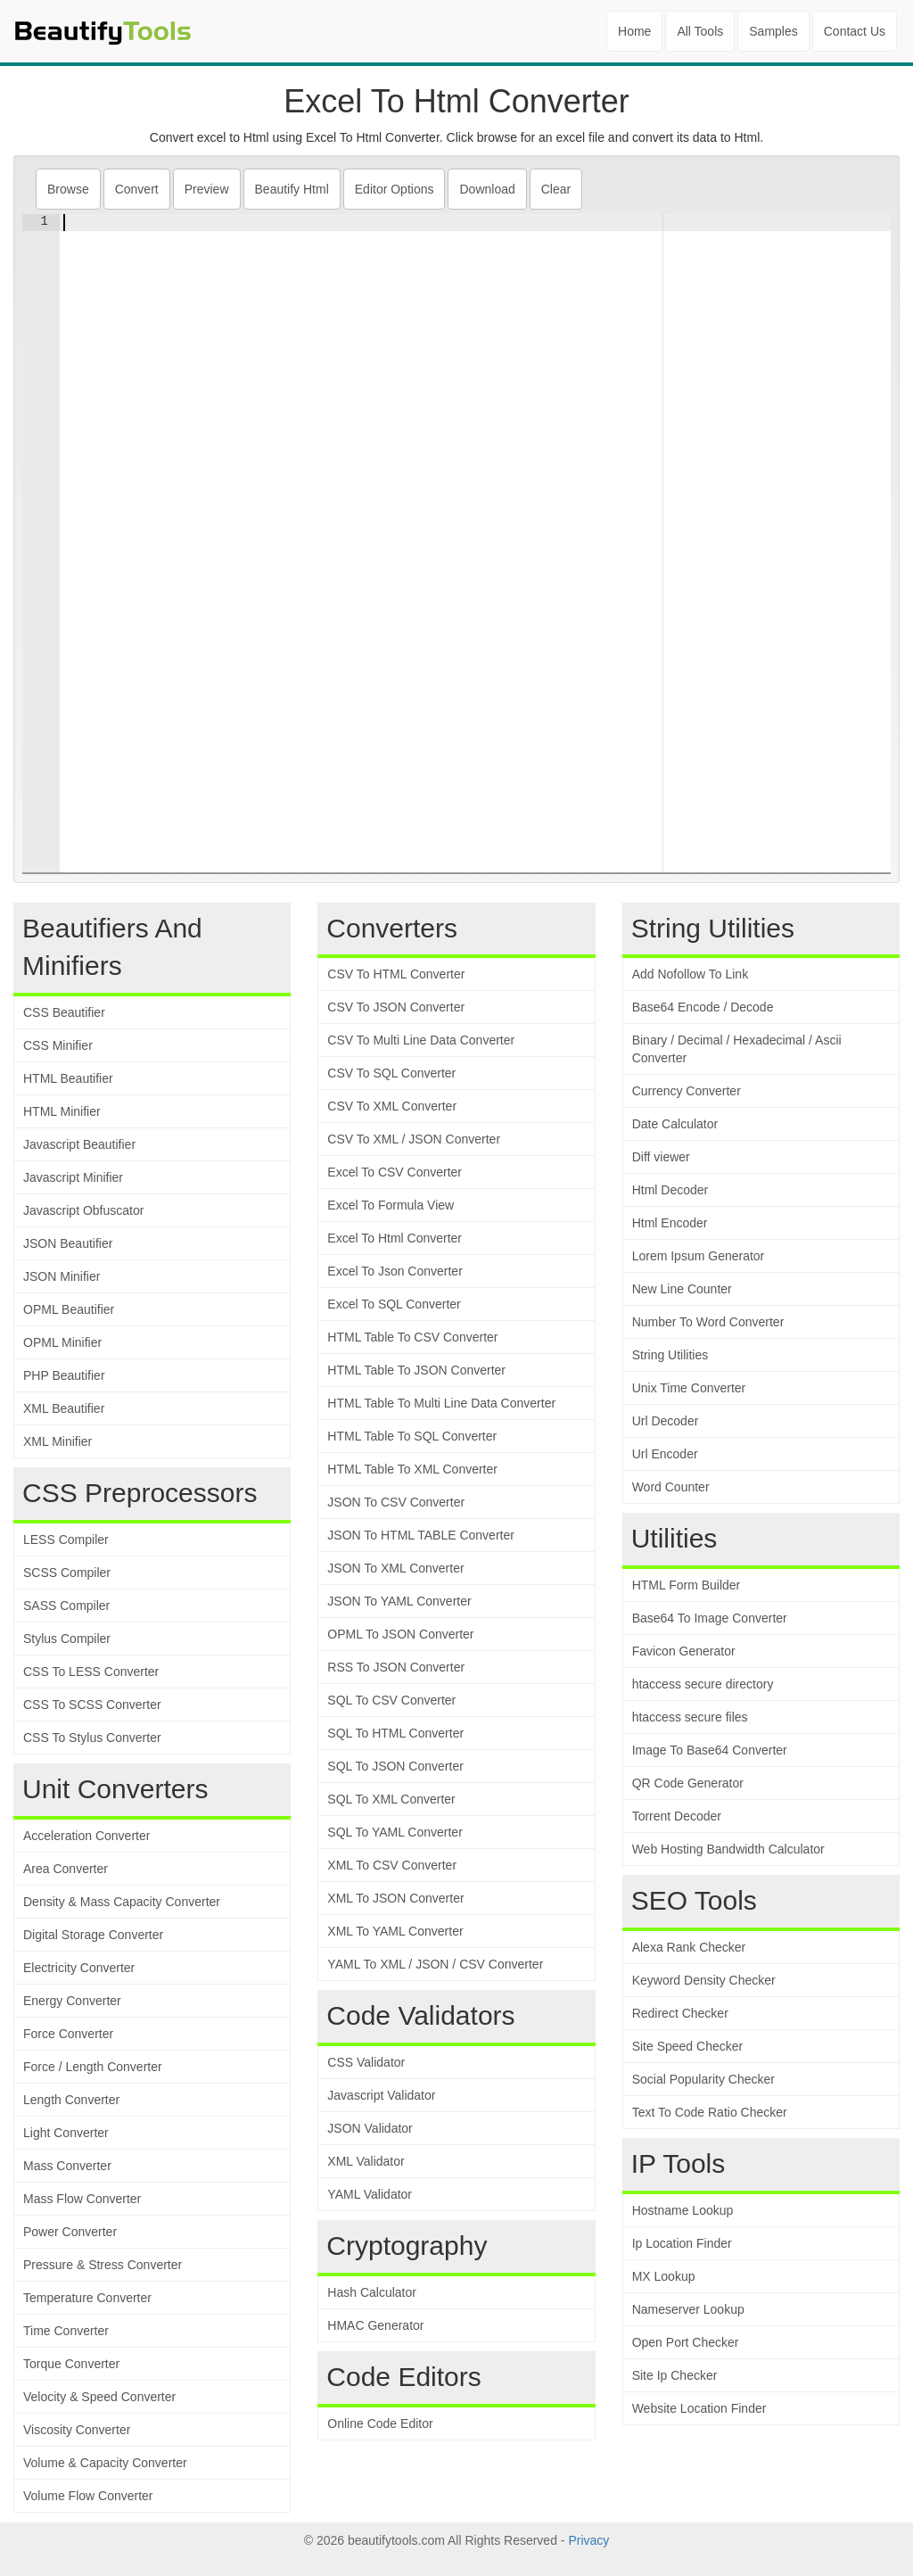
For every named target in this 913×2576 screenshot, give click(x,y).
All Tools (700, 31)
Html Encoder (670, 1223)
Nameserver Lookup (688, 2309)
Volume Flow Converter (88, 2496)
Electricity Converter (79, 1968)
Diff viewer (661, 1157)
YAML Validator (369, 2194)
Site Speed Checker (688, 2046)
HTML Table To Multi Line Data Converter (441, 1403)
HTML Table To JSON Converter (416, 1370)
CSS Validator (366, 2062)
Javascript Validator (381, 2095)
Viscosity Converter (76, 2430)
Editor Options (394, 189)
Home (634, 31)
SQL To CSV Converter (391, 1700)
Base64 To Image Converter (709, 1618)
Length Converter (71, 2100)
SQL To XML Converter (391, 1799)
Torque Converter (71, 2364)
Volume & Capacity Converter (105, 2463)
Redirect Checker (680, 2013)
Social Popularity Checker (703, 2079)
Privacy (588, 2540)
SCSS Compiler (67, 1572)
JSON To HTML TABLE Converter (420, 1535)
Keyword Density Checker (704, 1980)
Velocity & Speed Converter (99, 2397)
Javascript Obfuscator (83, 1210)
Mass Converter (67, 2166)
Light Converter (66, 2133)
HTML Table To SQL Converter (412, 1436)
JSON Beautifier (67, 1243)
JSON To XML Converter (395, 1568)
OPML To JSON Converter (400, 1634)
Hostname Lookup (683, 2210)
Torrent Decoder (676, 1816)
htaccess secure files (690, 1717)
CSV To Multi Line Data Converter (420, 1040)
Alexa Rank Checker (689, 1947)
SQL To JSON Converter (395, 1766)
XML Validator (365, 2161)
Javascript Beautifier (79, 1144)
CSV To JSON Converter (396, 1007)
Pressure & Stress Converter (102, 2265)
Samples (773, 31)
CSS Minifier (58, 1045)
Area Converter (65, 1869)
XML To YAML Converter (395, 1931)
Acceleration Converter (86, 1836)
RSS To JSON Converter (396, 1667)
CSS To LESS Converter (91, 1671)
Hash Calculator (371, 2292)
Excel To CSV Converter (394, 1172)
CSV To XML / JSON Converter (413, 1139)
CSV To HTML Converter (396, 974)
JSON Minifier (61, 1276)
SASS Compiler (66, 1605)
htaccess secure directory (703, 1684)
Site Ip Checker (675, 2375)
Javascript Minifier (73, 1177)
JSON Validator (369, 2128)
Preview (207, 189)
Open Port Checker (685, 2342)
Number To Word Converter (708, 1322)
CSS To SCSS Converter (92, 1704)
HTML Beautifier (68, 1078)
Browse (68, 189)
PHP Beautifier (64, 1375)
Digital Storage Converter (93, 1935)
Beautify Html (292, 189)
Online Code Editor (379, 2423)
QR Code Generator (688, 1783)
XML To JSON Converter (395, 1898)
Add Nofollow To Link (690, 974)
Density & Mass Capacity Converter (121, 1902)
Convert (137, 189)
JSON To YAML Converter (399, 1601)
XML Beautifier (63, 1408)
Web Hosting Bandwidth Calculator (728, 1849)
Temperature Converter (87, 2298)
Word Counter (671, 1487)
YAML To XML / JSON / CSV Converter (435, 1964)
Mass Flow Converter (82, 2199)
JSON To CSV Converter (396, 1502)
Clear (556, 189)
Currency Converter (686, 1091)
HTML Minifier (62, 1111)
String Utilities (670, 1355)
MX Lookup (663, 2276)
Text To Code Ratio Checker (709, 2112)
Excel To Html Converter (394, 1238)
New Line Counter (682, 1289)
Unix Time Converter (689, 1388)
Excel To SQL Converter (393, 1304)
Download (486, 189)
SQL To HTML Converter (395, 1733)
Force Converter (68, 2034)
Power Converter (70, 2232)
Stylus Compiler (67, 1638)
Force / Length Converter (92, 2067)
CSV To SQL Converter (391, 1073)
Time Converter (66, 2331)
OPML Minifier (62, 1342)
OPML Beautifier (68, 1309)
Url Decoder (665, 1421)
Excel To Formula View (390, 1205)
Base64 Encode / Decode (703, 1007)
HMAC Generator (375, 2325)
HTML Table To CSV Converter (412, 1337)
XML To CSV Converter (391, 1865)
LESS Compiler (66, 1539)
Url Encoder (665, 1454)
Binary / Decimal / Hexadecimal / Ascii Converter (737, 1049)
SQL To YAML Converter (394, 1832)
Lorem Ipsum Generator (698, 1256)
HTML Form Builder (686, 1585)
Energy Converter (72, 2001)
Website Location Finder (699, 2408)
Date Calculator (675, 1124)
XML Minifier (57, 1441)
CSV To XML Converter (391, 1106)
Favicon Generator (684, 1651)
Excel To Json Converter (394, 1271)
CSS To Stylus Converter (92, 1737)
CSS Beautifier (64, 1012)
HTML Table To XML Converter (412, 1469)
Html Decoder (670, 1190)
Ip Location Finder (682, 2243)
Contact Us (854, 31)
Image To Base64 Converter (709, 1750)
